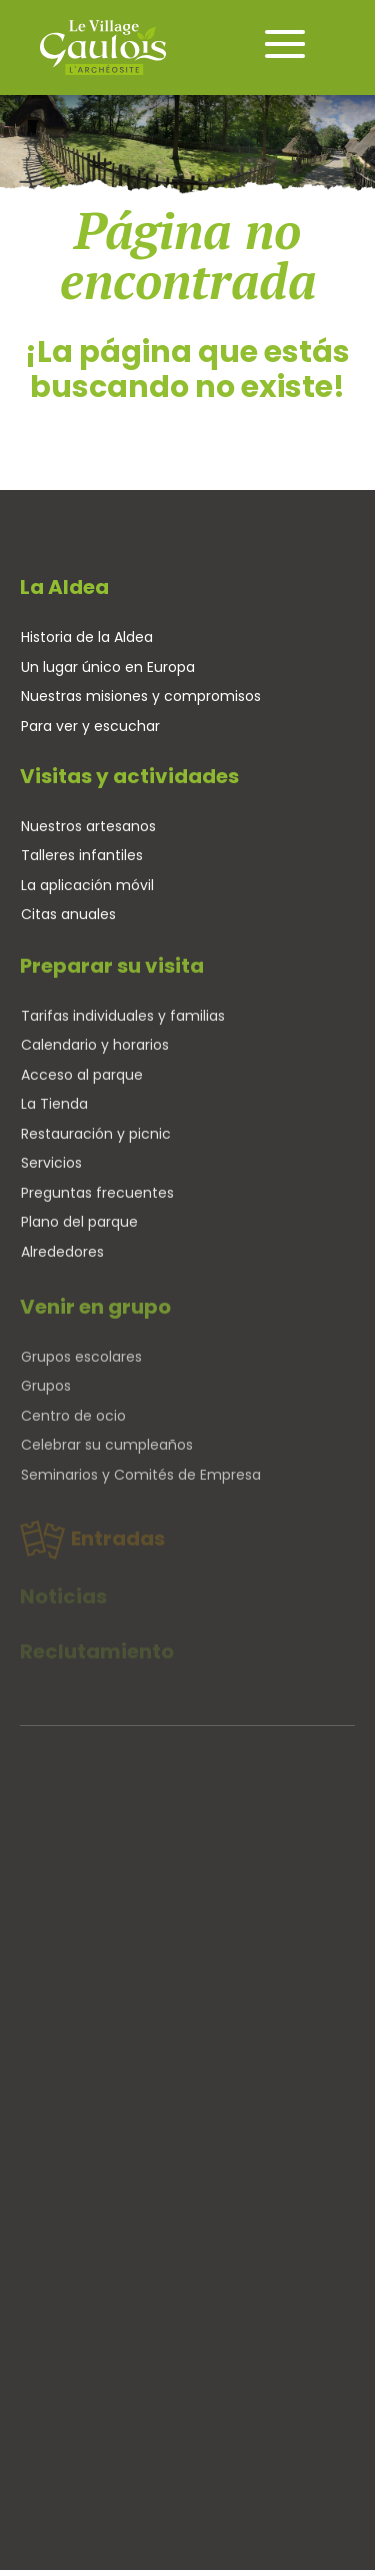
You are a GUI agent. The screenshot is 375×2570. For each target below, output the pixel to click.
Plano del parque (79, 1231)
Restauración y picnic (96, 1143)
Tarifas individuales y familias (123, 1025)
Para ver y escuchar (90, 726)
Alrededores (62, 1261)
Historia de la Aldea (87, 637)
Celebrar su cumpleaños (107, 1462)
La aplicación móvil (87, 889)
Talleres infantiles (82, 859)
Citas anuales (68, 918)
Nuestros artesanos (88, 830)
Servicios (51, 1172)
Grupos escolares (81, 1374)
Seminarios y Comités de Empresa (141, 1492)
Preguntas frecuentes (97, 1202)
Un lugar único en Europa (108, 667)
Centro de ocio (73, 1433)
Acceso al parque (82, 1084)
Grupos (46, 1403)
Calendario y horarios (95, 1054)
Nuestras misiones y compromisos (141, 696)
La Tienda (54, 1113)
